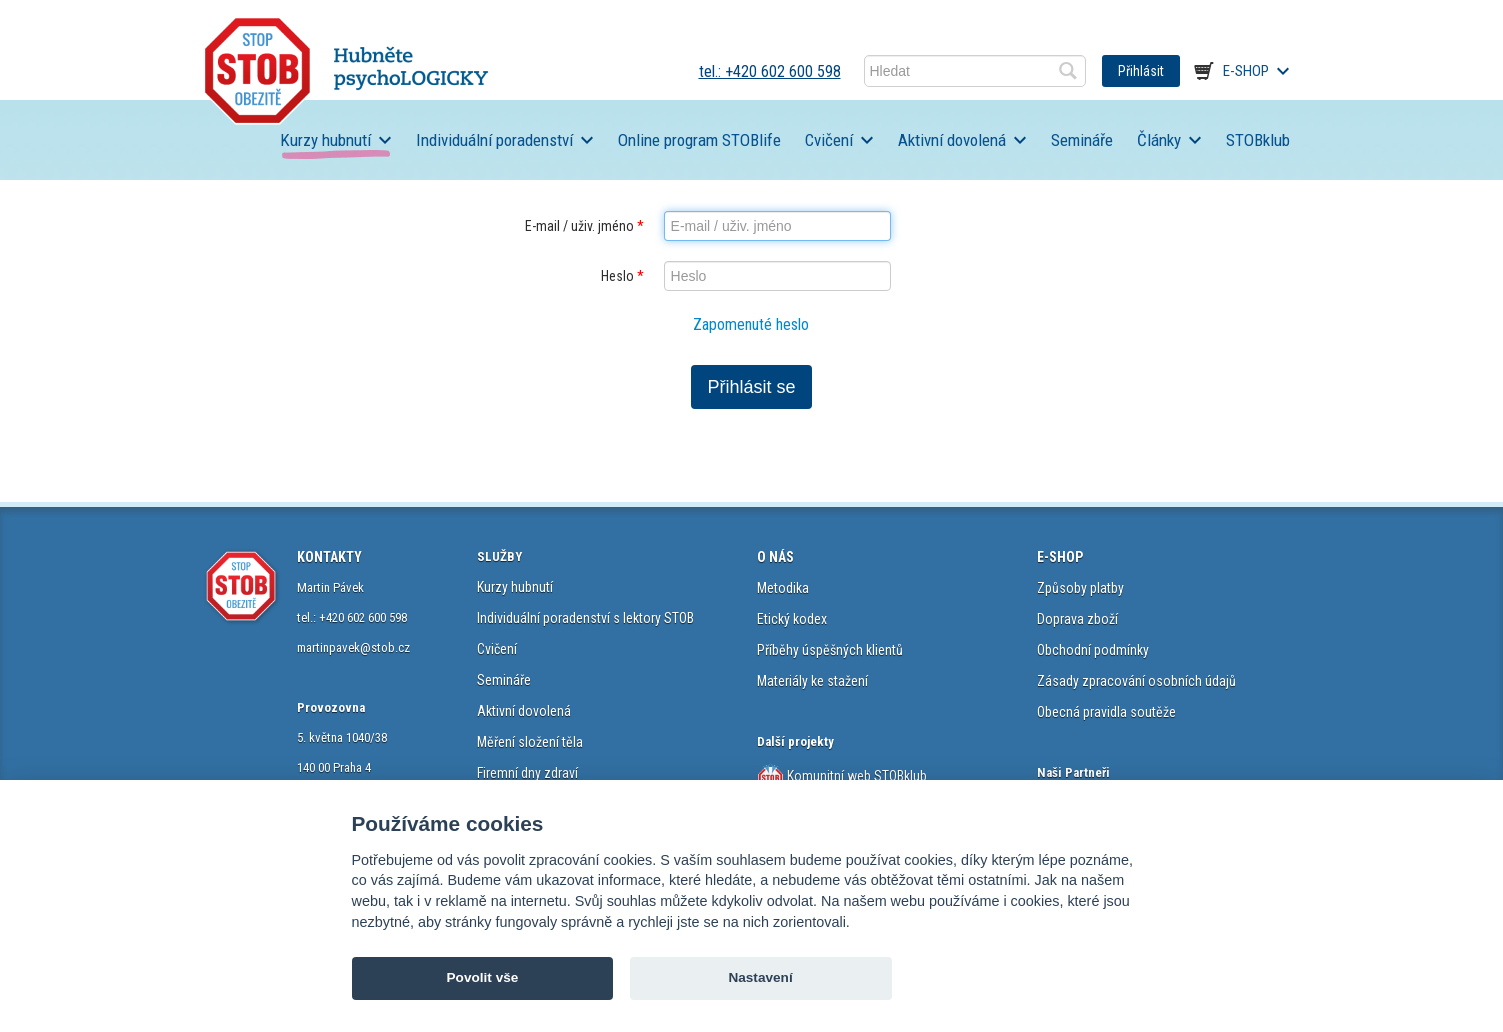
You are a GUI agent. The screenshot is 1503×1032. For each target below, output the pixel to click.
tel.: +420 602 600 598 (770, 71)
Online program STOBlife (699, 140)
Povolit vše (483, 977)
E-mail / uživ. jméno (584, 226)
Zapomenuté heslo (751, 324)
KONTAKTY (329, 557)
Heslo (622, 276)
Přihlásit (1141, 71)
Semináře (1082, 140)
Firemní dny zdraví (527, 773)
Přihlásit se (751, 387)
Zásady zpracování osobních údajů (1136, 681)
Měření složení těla (530, 742)
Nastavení (760, 977)
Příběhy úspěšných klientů (830, 650)
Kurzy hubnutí (325, 140)
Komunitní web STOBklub (855, 776)
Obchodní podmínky (1093, 650)
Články (1159, 140)
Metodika (783, 588)
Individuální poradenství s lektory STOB (585, 618)
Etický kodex (792, 619)
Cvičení (829, 140)
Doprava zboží (1077, 619)
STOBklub (1258, 140)
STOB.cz (346, 70)
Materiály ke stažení (812, 681)
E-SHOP (1060, 557)
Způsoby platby (1080, 588)
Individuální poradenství (494, 140)
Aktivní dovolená (952, 140)
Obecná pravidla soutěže (1106, 712)
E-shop (1246, 71)
